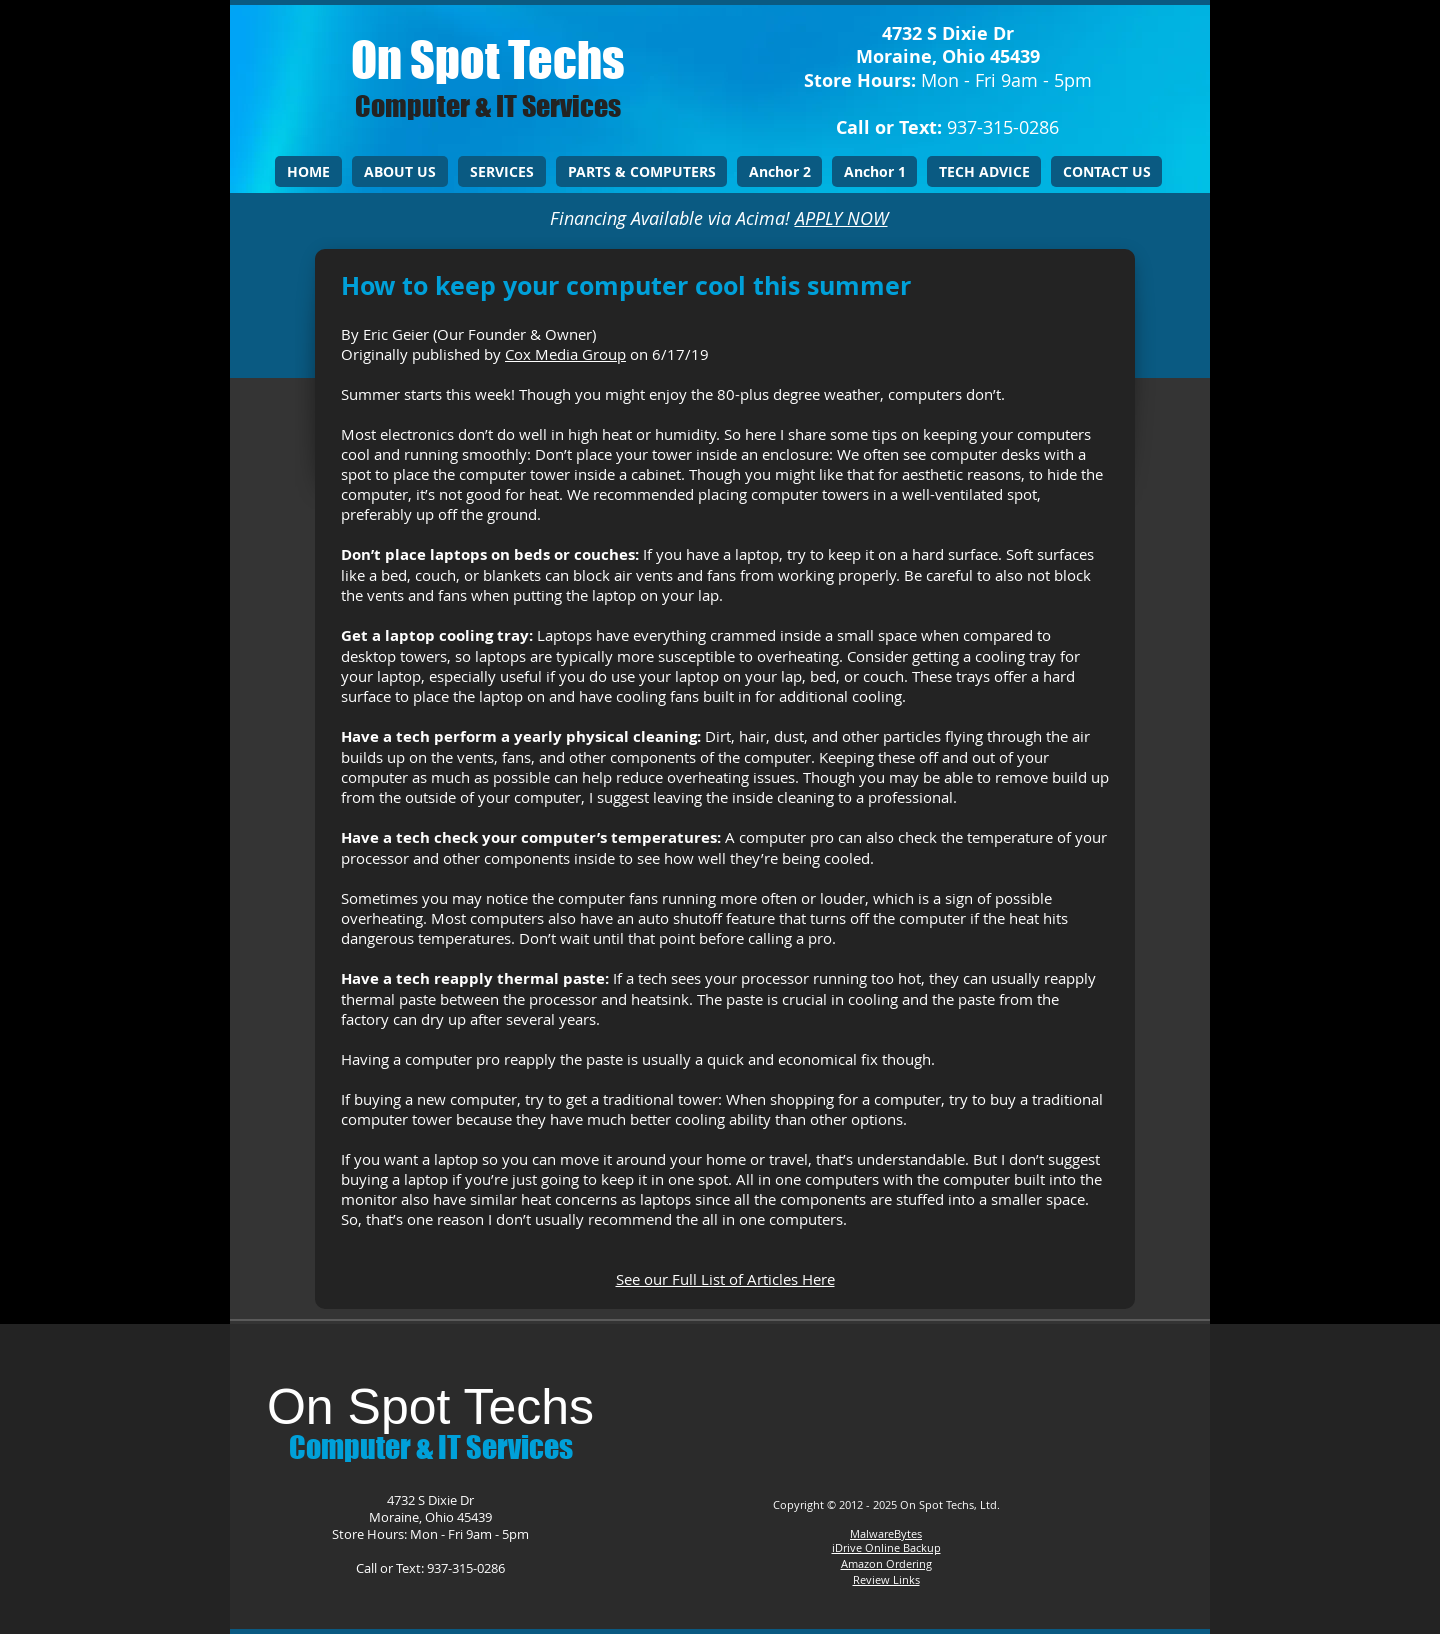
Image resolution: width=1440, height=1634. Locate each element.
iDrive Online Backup (886, 1547)
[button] (502, 171)
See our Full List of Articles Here (725, 1279)
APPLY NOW (841, 218)
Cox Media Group (565, 354)
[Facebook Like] (881, 1399)
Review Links (886, 1579)
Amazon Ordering (886, 1563)
